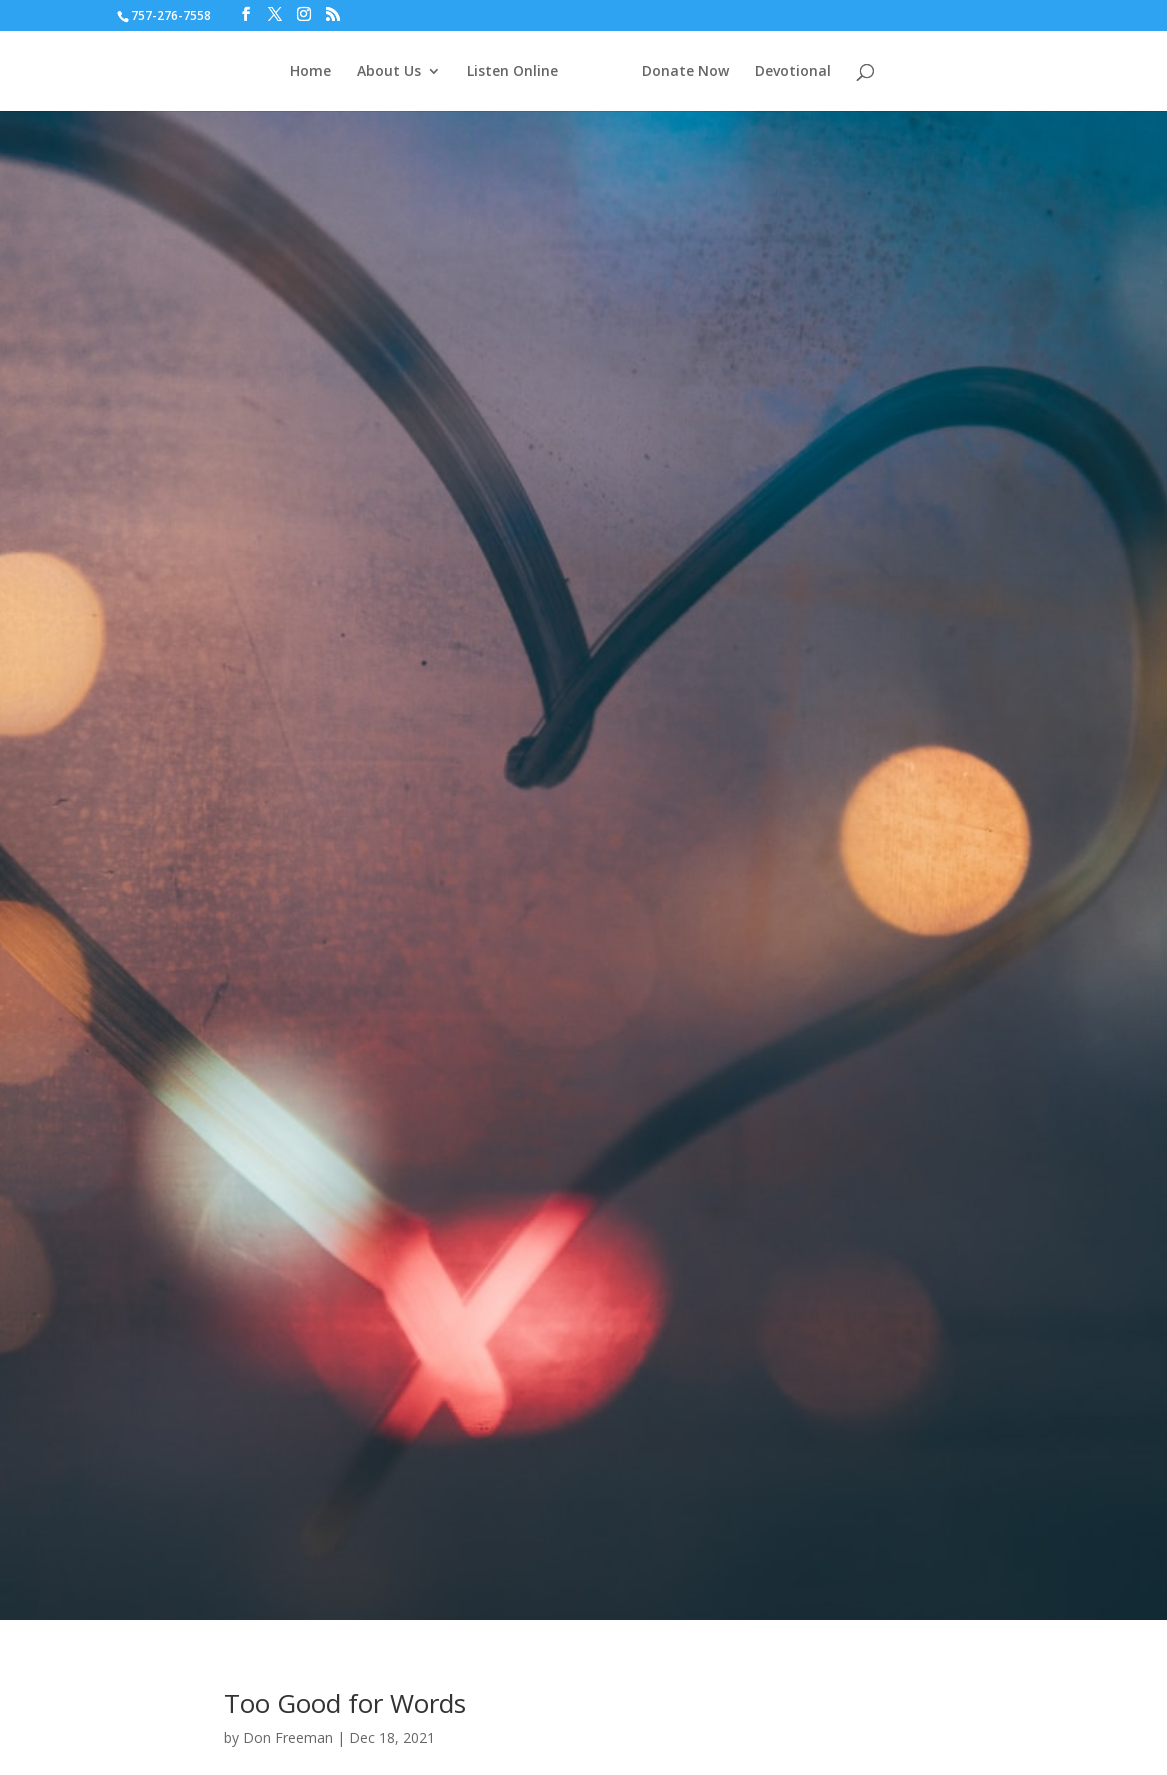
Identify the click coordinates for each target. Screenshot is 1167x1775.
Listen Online (518, 72)
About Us (395, 72)
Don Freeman (288, 1737)
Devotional (787, 72)
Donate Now (679, 72)
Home (316, 72)
